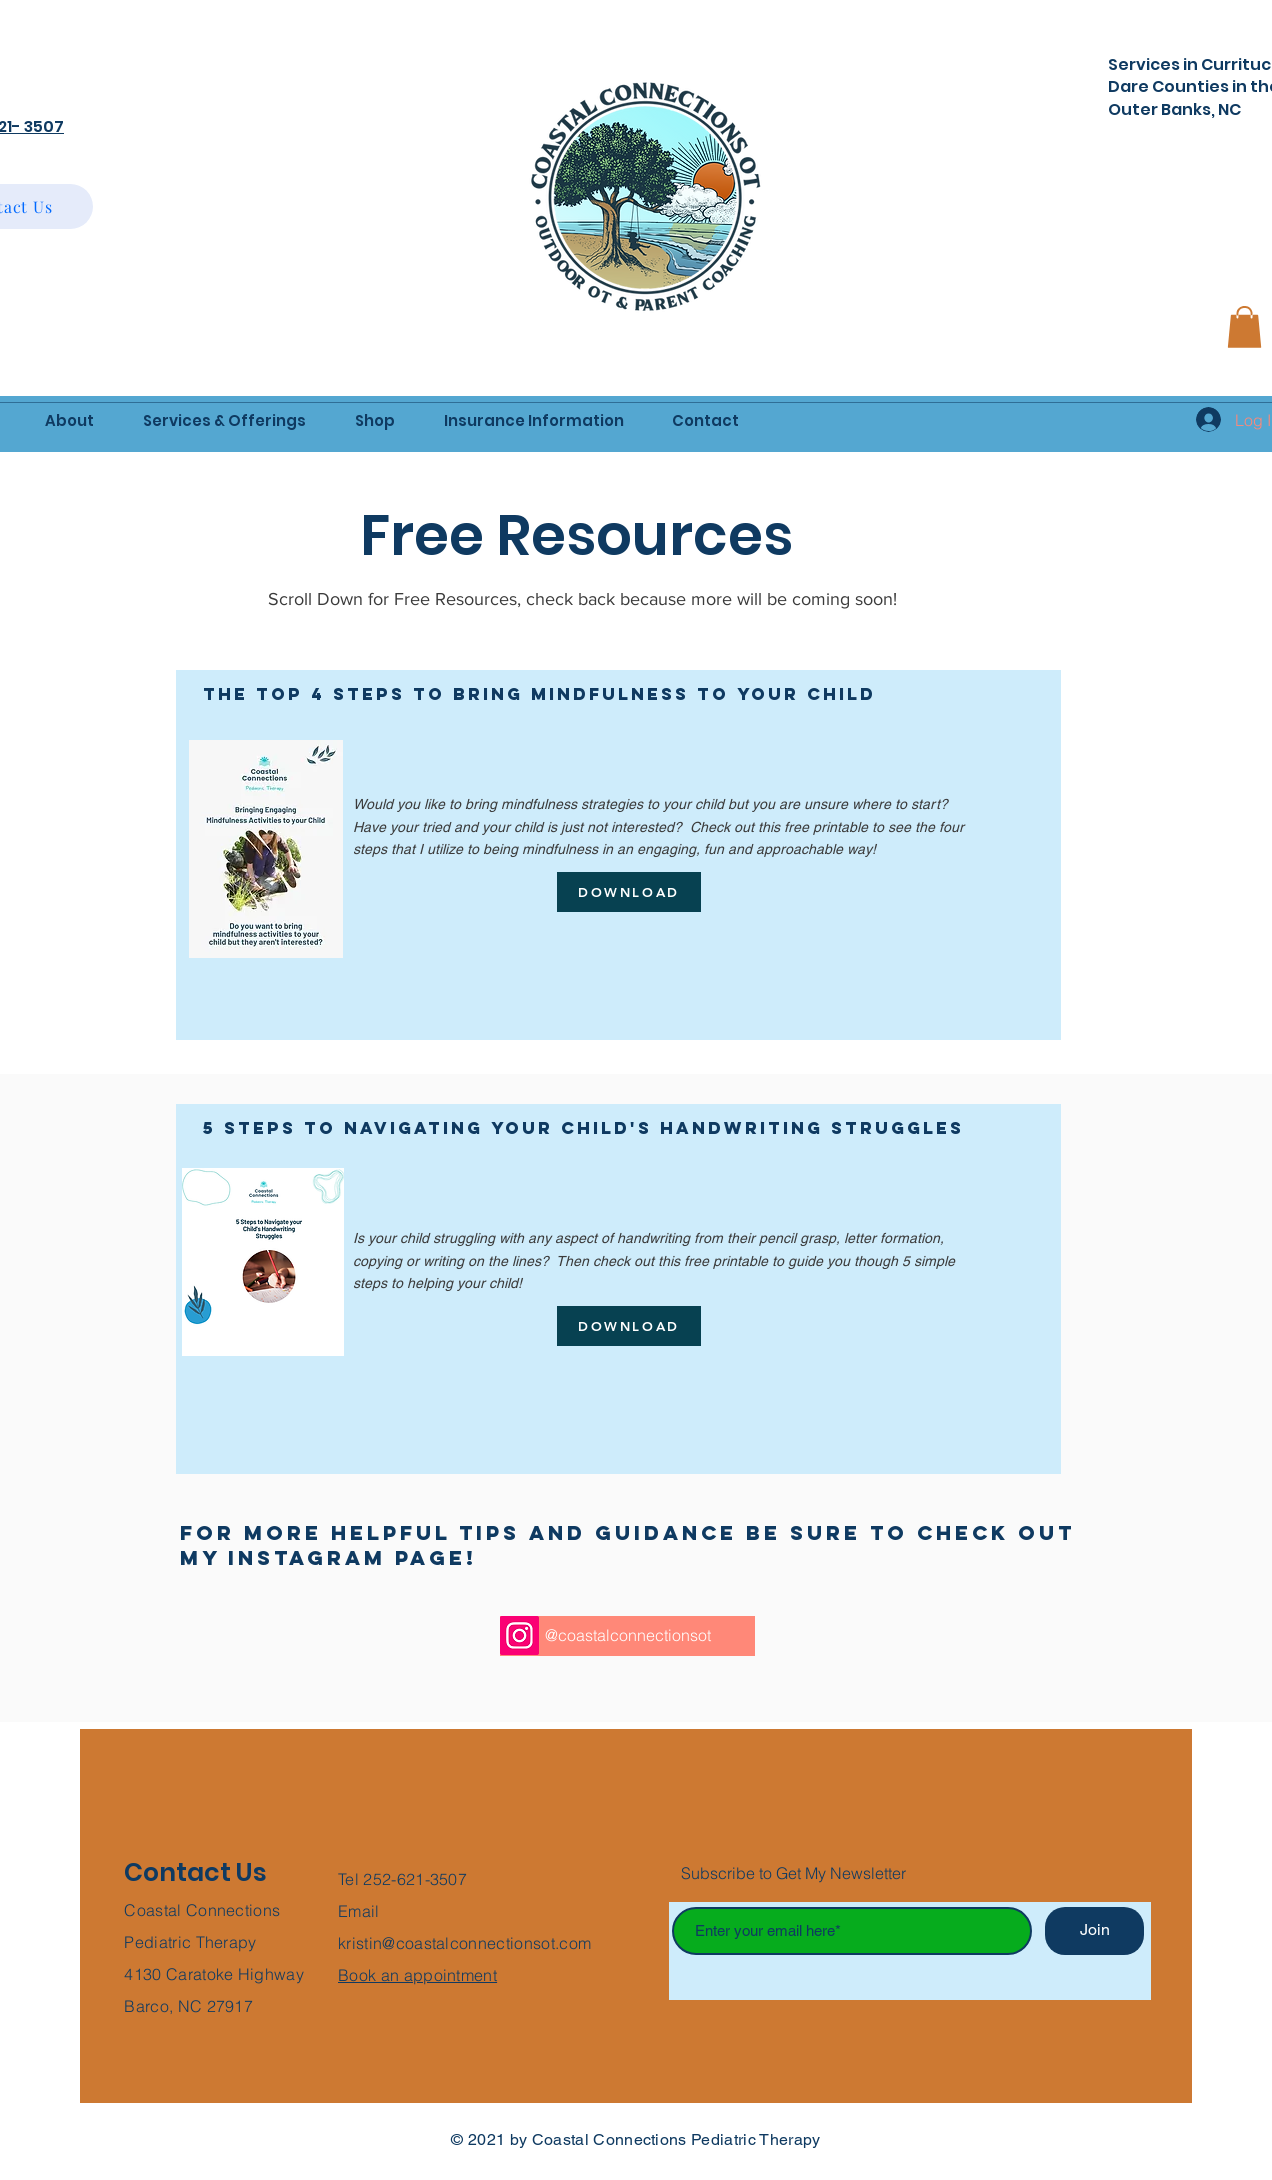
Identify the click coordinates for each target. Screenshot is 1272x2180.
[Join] (1094, 1931)
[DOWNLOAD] (629, 892)
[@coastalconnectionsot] (627, 1636)
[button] (1244, 327)
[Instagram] (519, 1635)
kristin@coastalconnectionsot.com (464, 1943)
